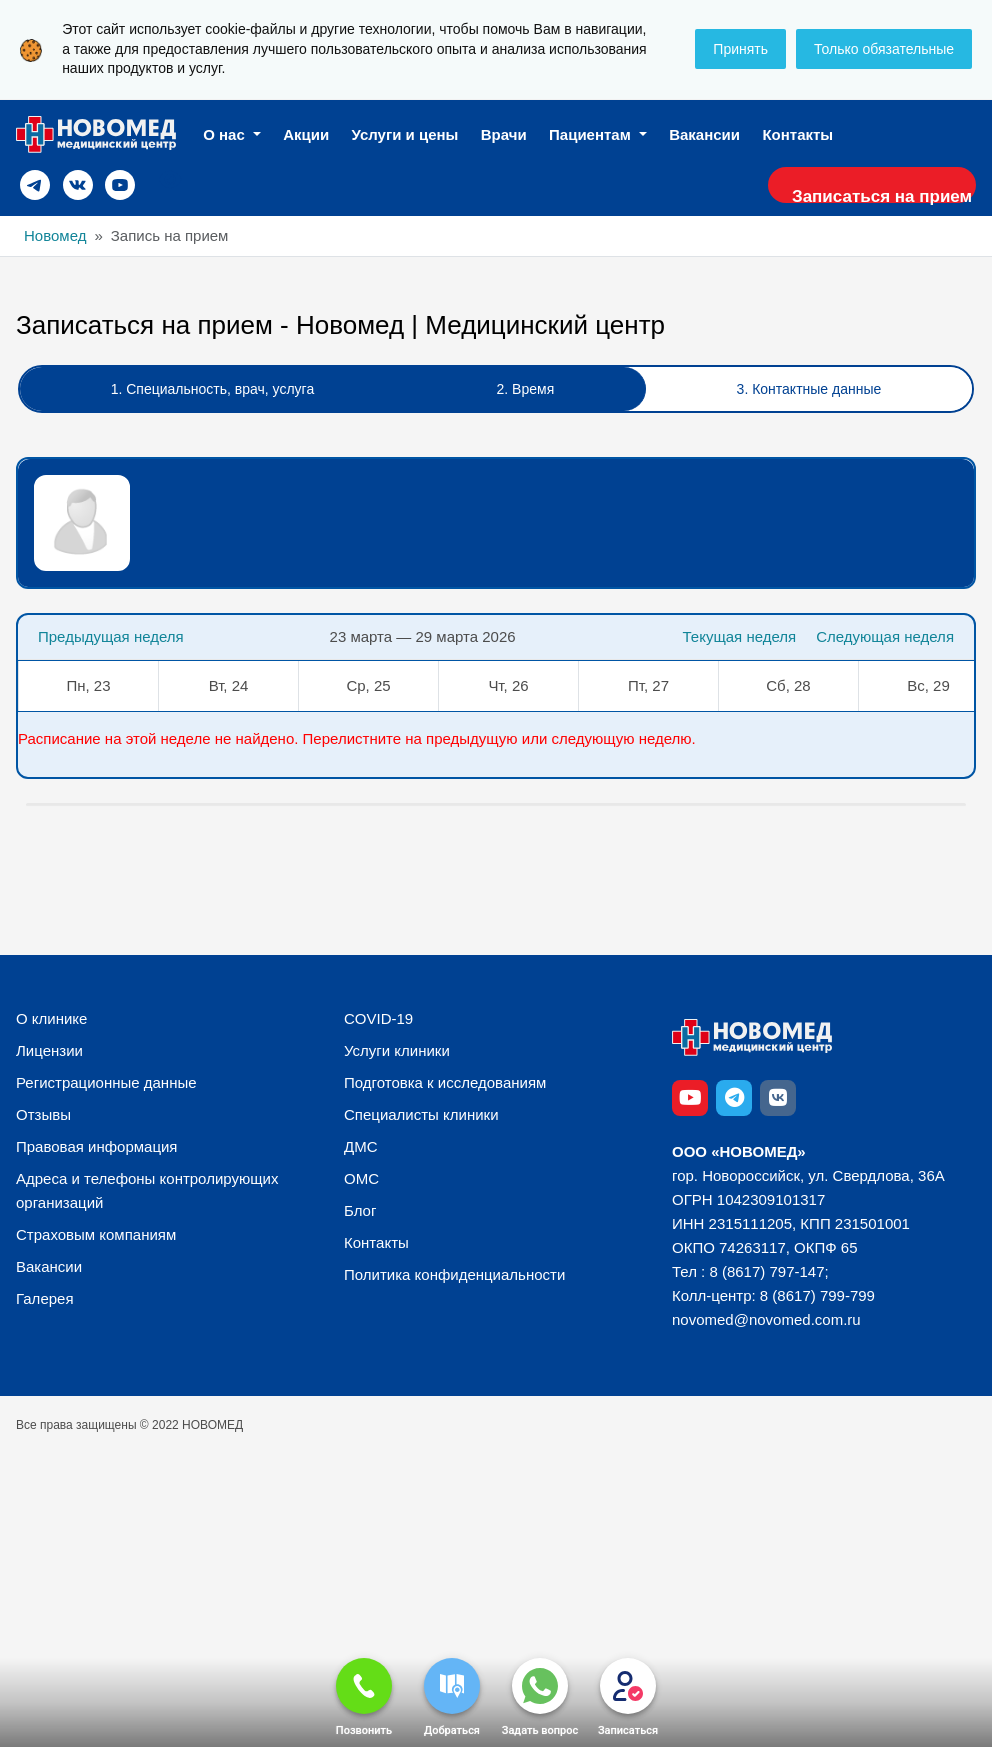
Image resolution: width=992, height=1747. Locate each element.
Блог (360, 1215)
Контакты (797, 134)
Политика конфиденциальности (454, 1279)
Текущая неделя (729, 641)
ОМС (361, 1183)
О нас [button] (226, 134)
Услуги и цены (405, 134)
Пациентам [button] (592, 134)
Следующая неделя (885, 641)
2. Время (526, 394)
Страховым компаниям (96, 1239)
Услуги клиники (397, 1055)
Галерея (45, 1303)
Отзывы (43, 1119)
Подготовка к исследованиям (445, 1087)
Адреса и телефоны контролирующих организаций (147, 1195)
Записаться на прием (872, 198)
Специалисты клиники (421, 1119)
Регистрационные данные (106, 1087)
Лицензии (49, 1055)
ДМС (361, 1151)
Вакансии (704, 134)
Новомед (55, 240)
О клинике (51, 1023)
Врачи (504, 134)
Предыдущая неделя (111, 641)
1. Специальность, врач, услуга (213, 394)
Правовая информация (96, 1151)
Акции (306, 134)
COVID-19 (378, 1023)
